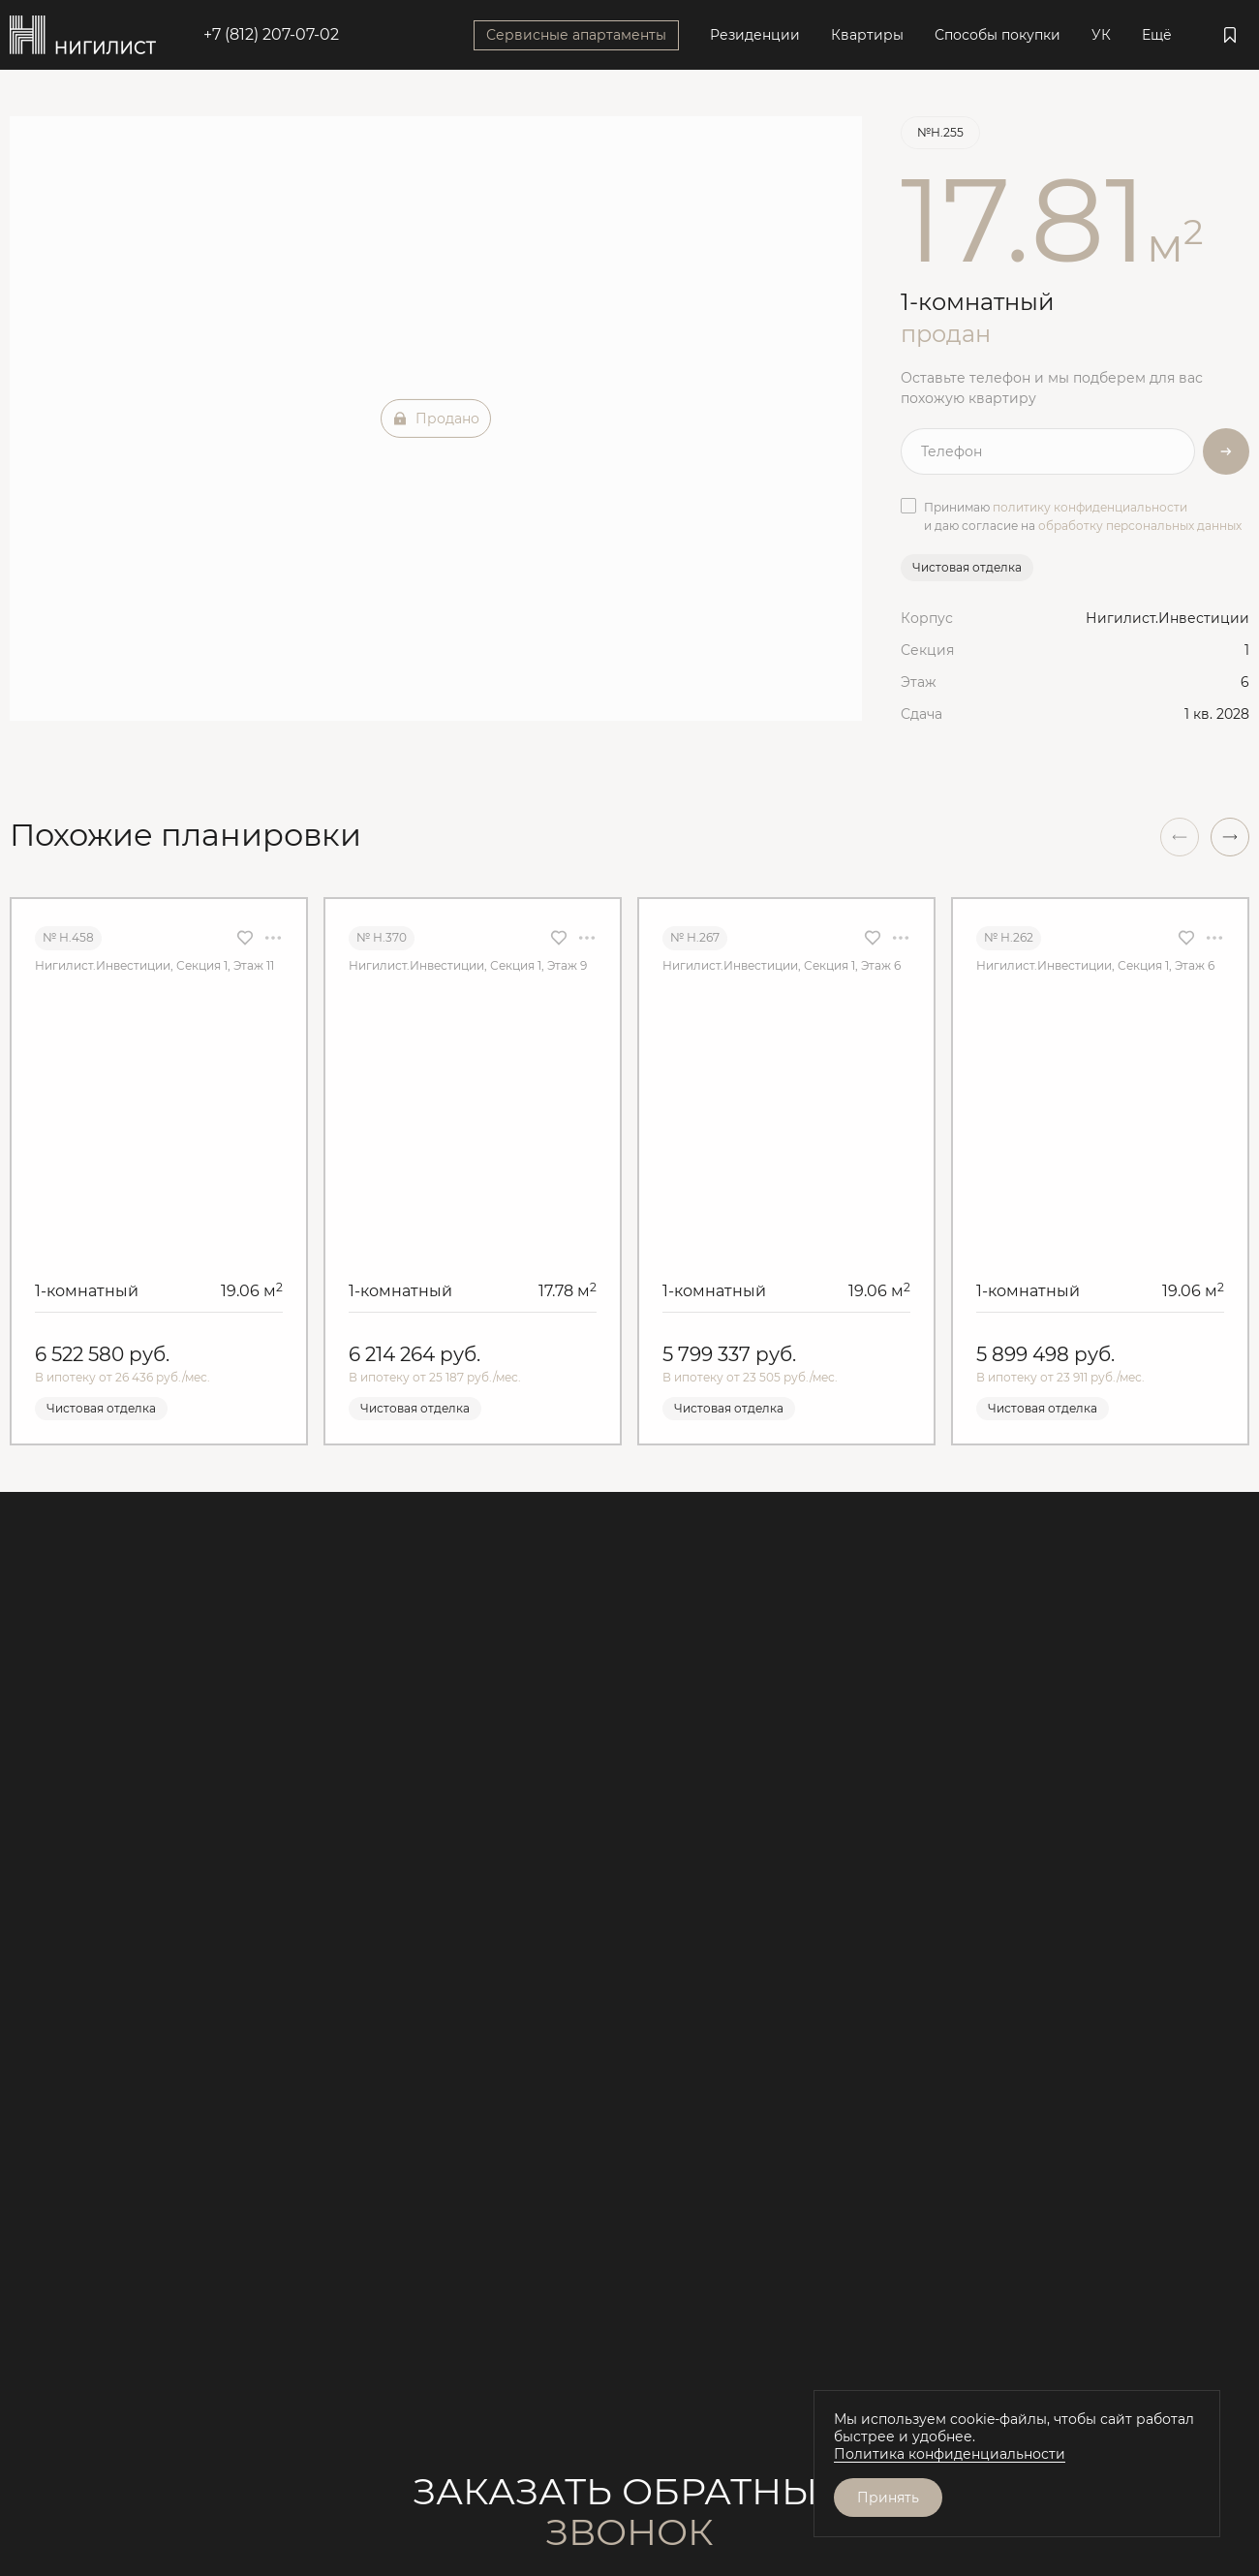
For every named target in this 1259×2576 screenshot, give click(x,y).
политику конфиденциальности (1090, 507)
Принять (888, 2497)
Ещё (1157, 35)
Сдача (921, 714)
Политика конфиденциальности (949, 2454)
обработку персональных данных (1140, 525)
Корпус (927, 618)
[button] (1230, 837)
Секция (927, 650)
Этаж (919, 682)
